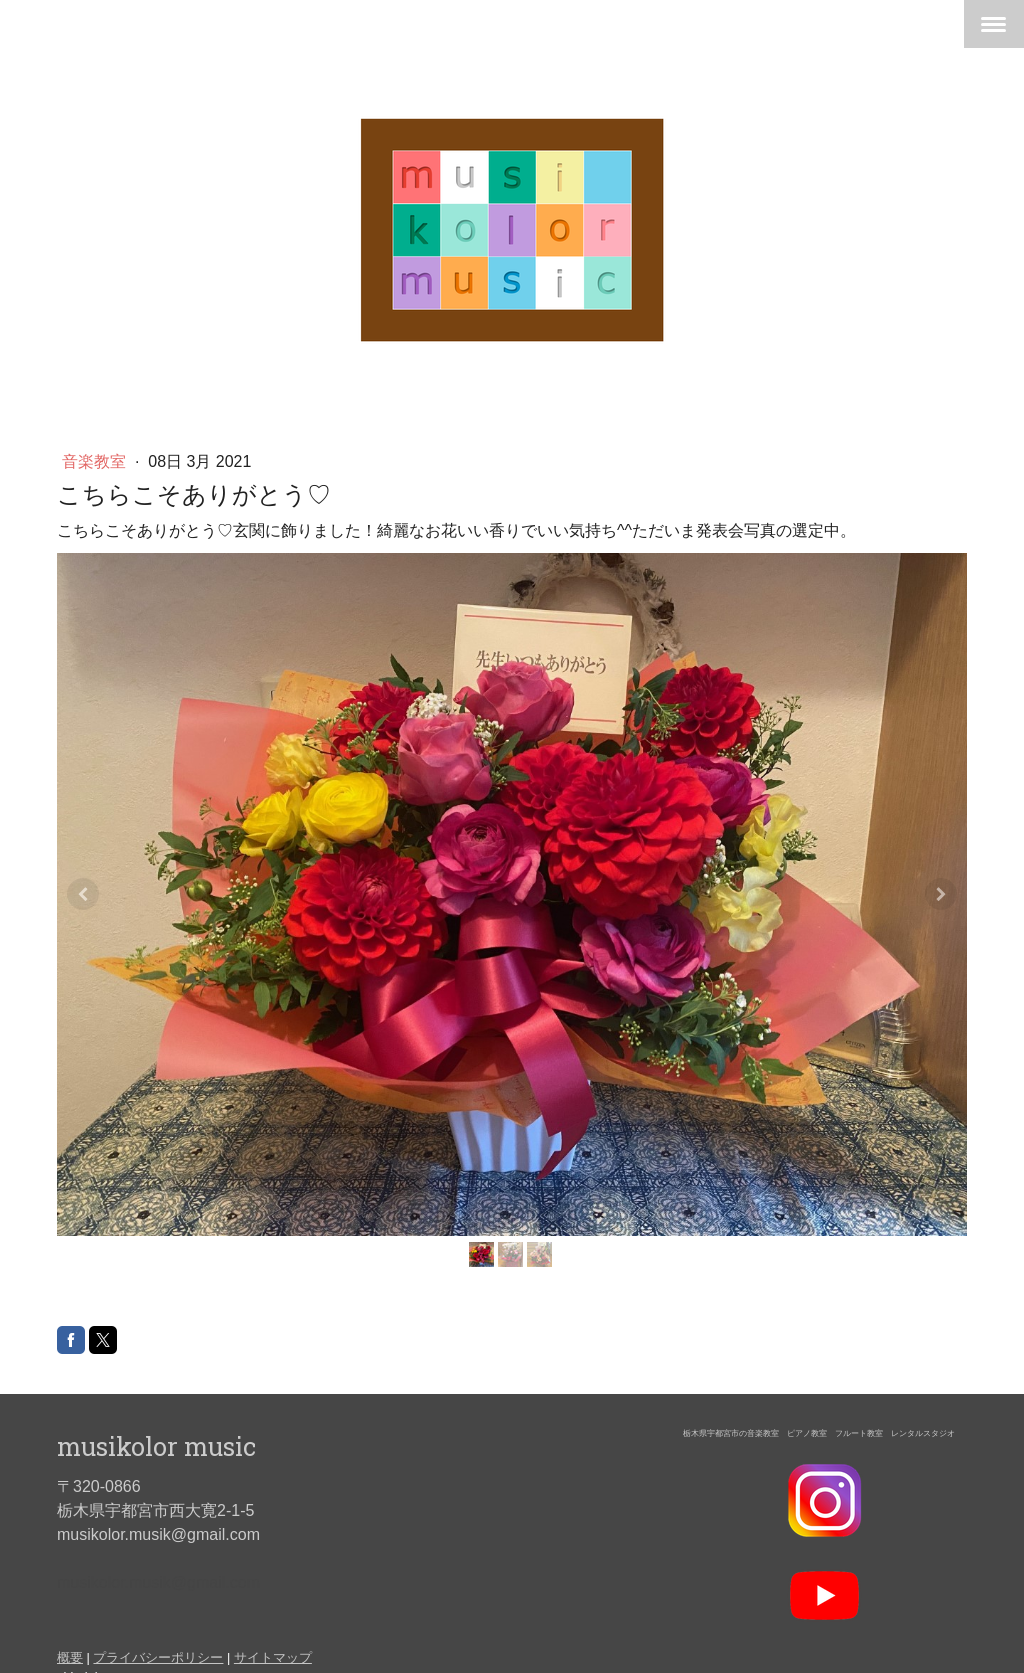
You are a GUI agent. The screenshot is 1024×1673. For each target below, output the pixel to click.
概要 (70, 1657)
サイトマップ (273, 1657)
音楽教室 (96, 461)
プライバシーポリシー (158, 1657)
